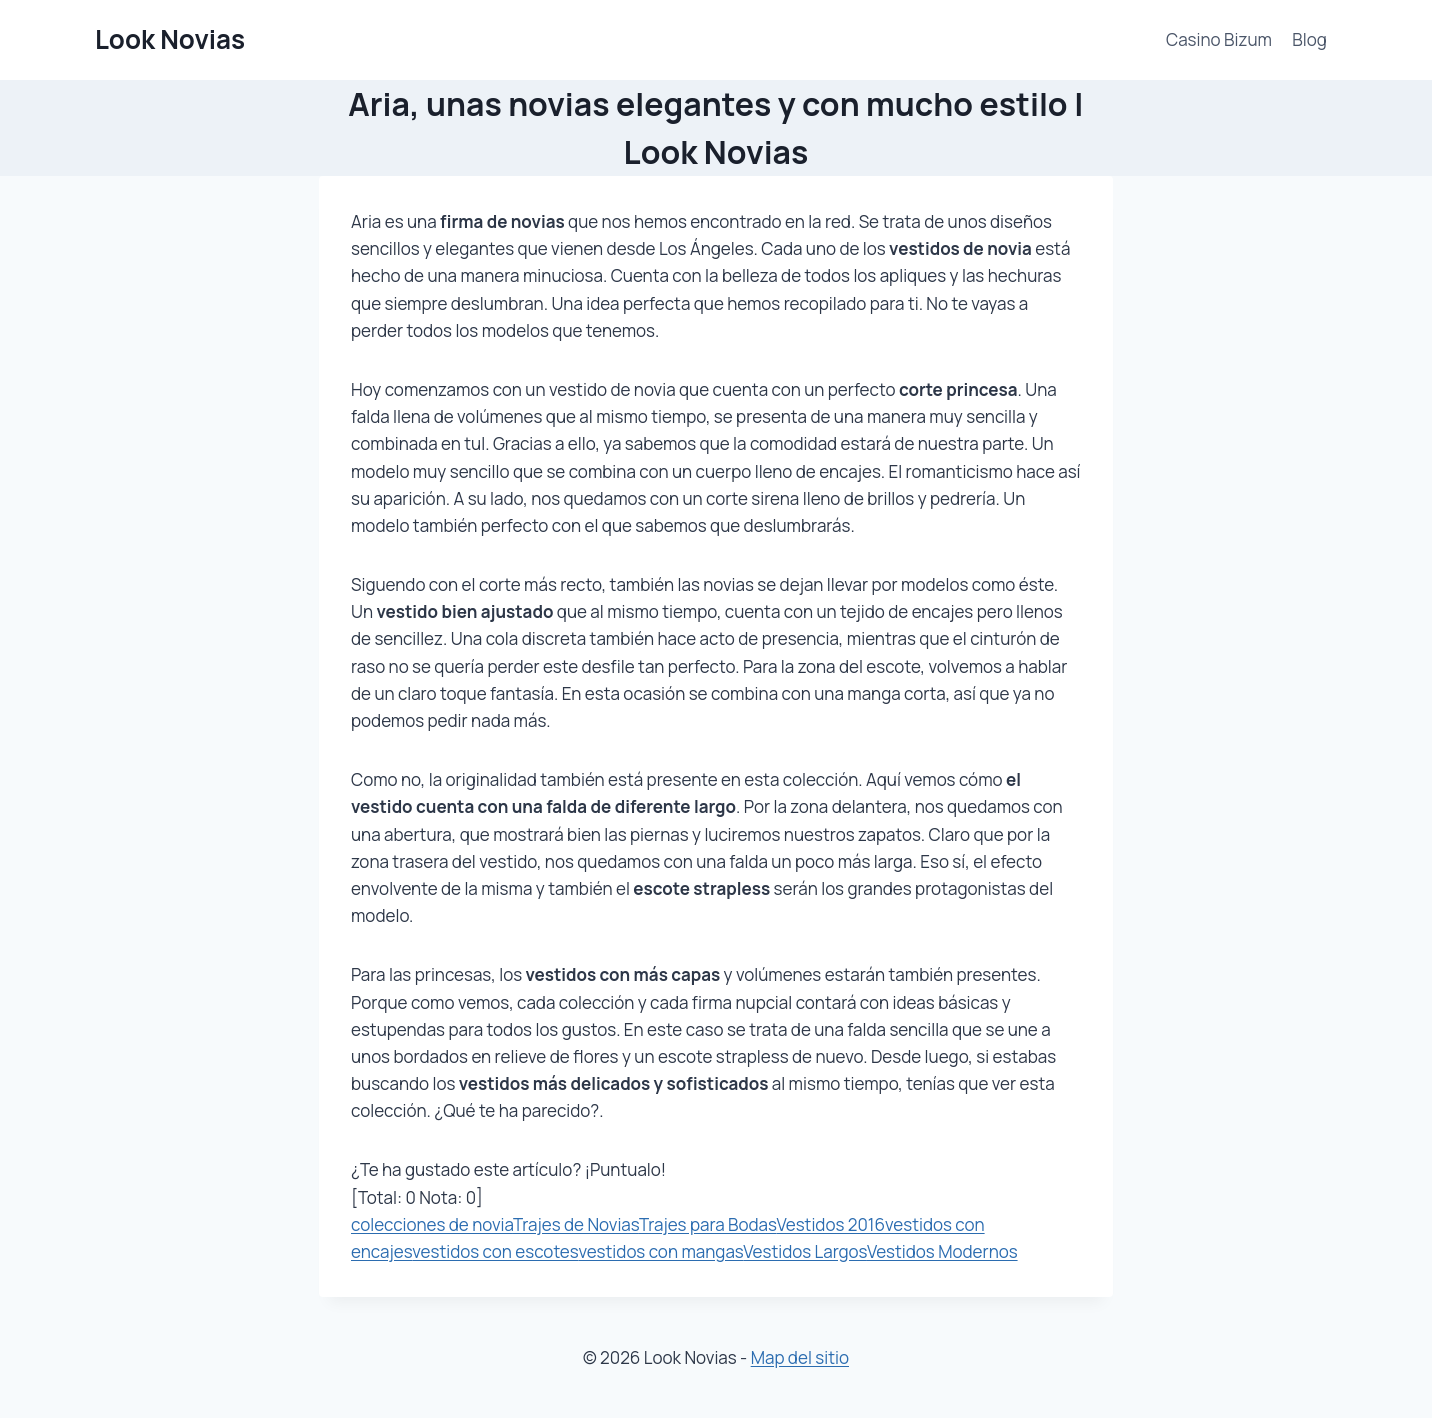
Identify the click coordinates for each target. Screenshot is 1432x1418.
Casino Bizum (1219, 39)
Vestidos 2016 (830, 1224)
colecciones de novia (432, 1224)
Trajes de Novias (576, 1224)
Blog (1309, 39)
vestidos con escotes (495, 1251)
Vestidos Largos (805, 1251)
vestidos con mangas (660, 1251)
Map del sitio (800, 1357)
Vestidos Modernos (942, 1251)
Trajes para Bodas (708, 1224)
